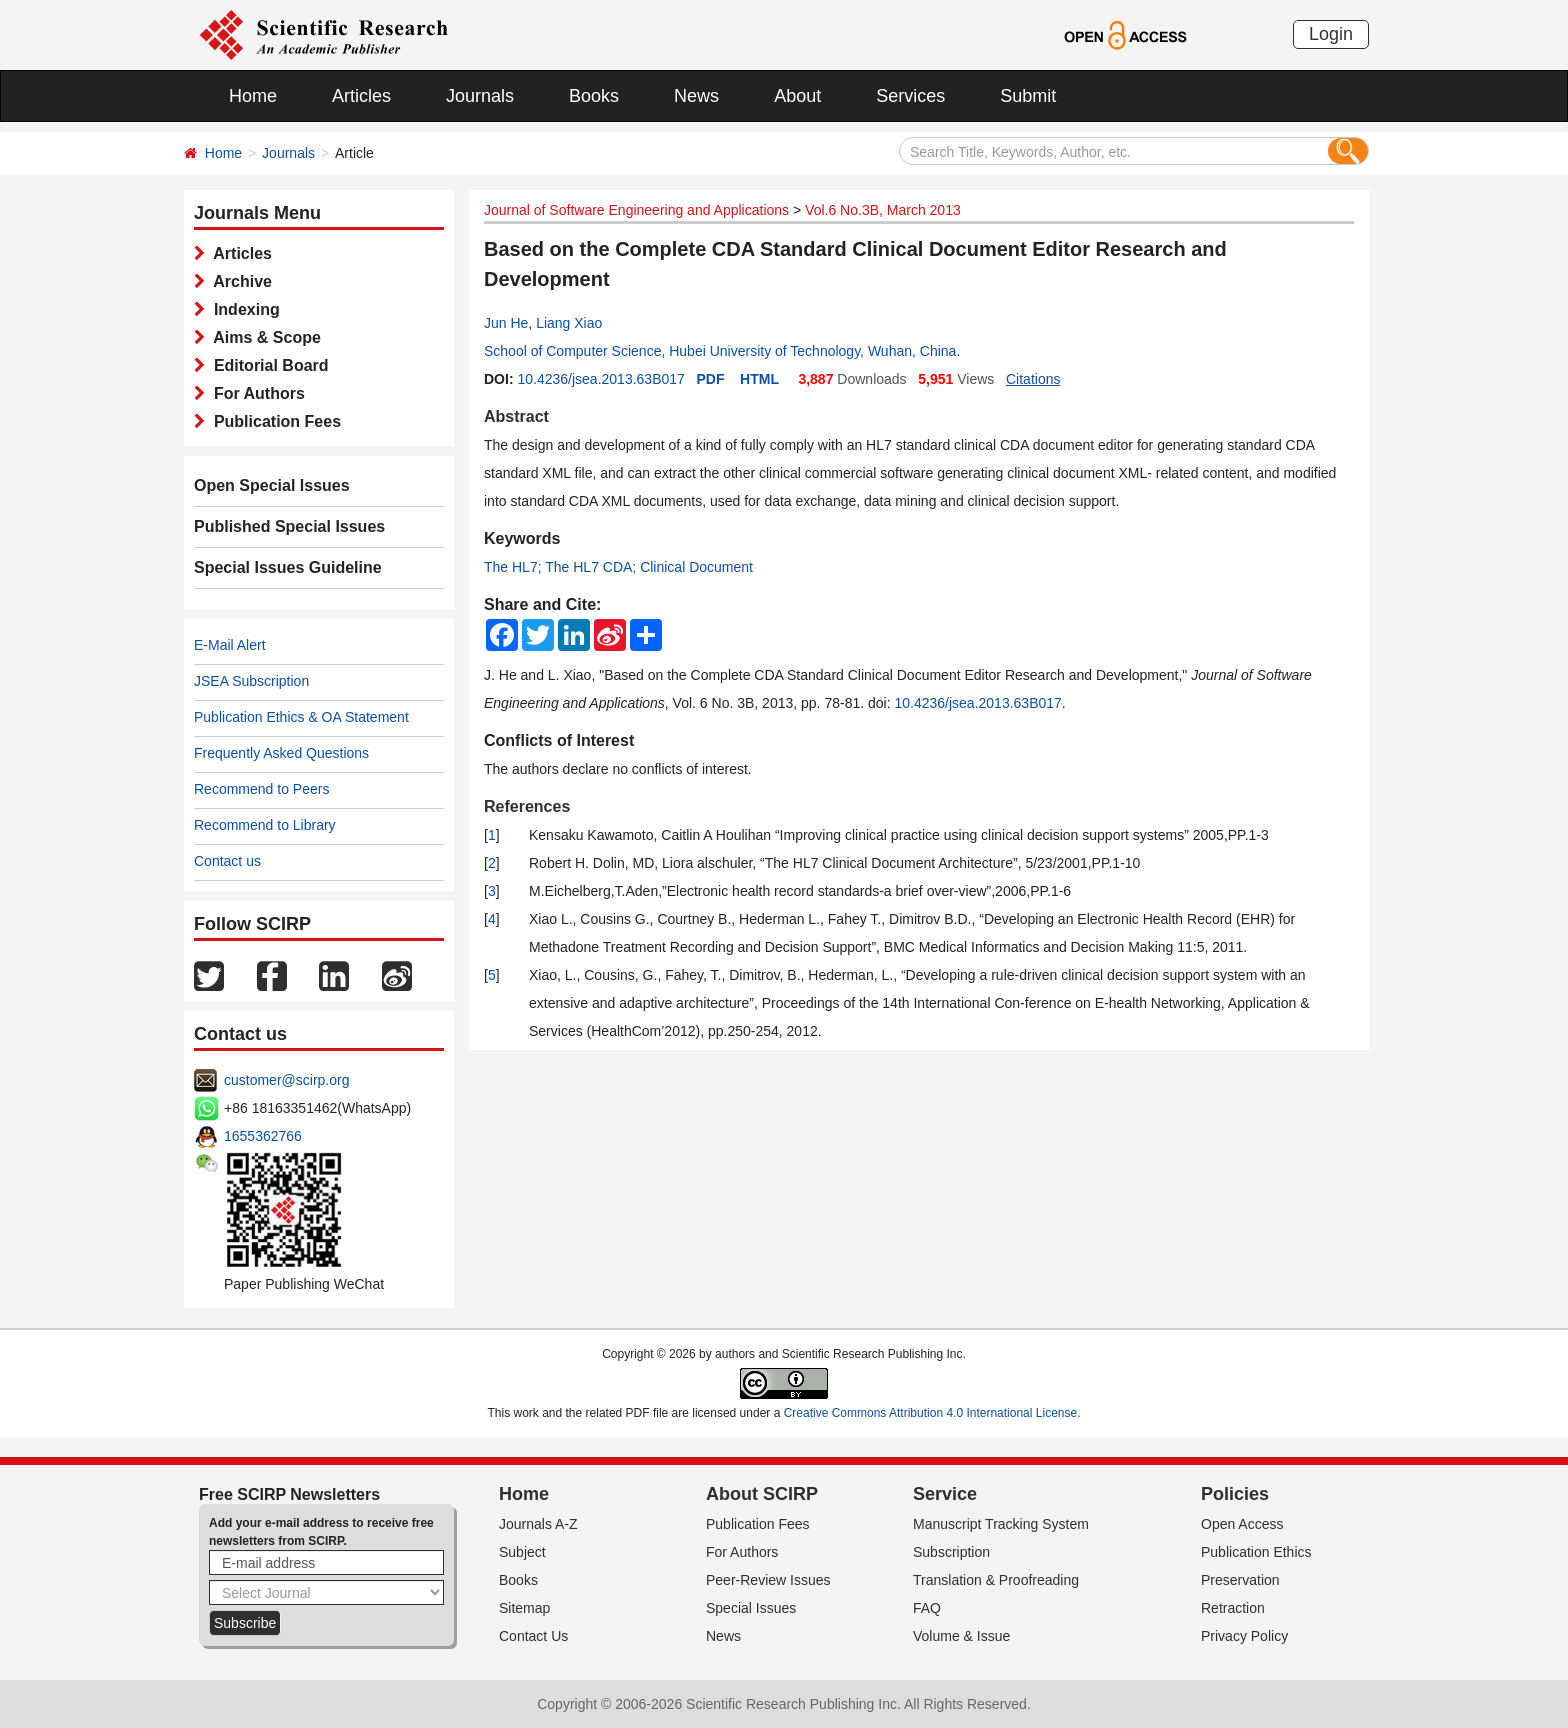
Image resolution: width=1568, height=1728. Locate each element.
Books (594, 96)
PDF (711, 379)
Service (945, 1494)
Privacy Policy (1244, 1636)
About (797, 96)
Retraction (1233, 1608)
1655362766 (263, 1136)
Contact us (227, 861)
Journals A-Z (538, 1524)
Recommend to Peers (261, 789)
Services (910, 96)
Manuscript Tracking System (1001, 1524)
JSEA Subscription (251, 681)
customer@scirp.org (286, 1080)
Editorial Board (267, 365)
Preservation (1240, 1580)
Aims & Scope (263, 337)
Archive (238, 281)
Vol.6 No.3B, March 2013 (883, 210)
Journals (480, 96)
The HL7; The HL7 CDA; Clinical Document (618, 567)
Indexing (242, 309)
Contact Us (533, 1636)
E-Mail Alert (230, 645)
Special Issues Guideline (288, 567)
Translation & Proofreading (996, 1580)
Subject (522, 1552)
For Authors (255, 393)
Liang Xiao (569, 323)
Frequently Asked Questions (281, 753)
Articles (361, 96)
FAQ (927, 1608)
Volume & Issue (961, 1636)
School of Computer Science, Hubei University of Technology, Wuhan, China (720, 351)
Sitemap (524, 1608)
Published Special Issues (289, 526)
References (527, 806)
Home (253, 96)
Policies (1235, 1494)
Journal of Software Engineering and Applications (636, 210)
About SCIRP (762, 1494)
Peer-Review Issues (768, 1580)
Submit (1028, 96)
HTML (759, 379)
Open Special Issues (272, 485)
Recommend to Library (265, 825)
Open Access (1242, 1524)
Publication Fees (273, 421)
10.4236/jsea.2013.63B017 (600, 379)
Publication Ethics (1256, 1552)
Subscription (951, 1552)
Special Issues (751, 1608)
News (696, 96)
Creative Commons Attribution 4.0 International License (931, 1413)
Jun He (506, 323)
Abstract (516, 416)
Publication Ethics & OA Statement (301, 717)
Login (1331, 34)
